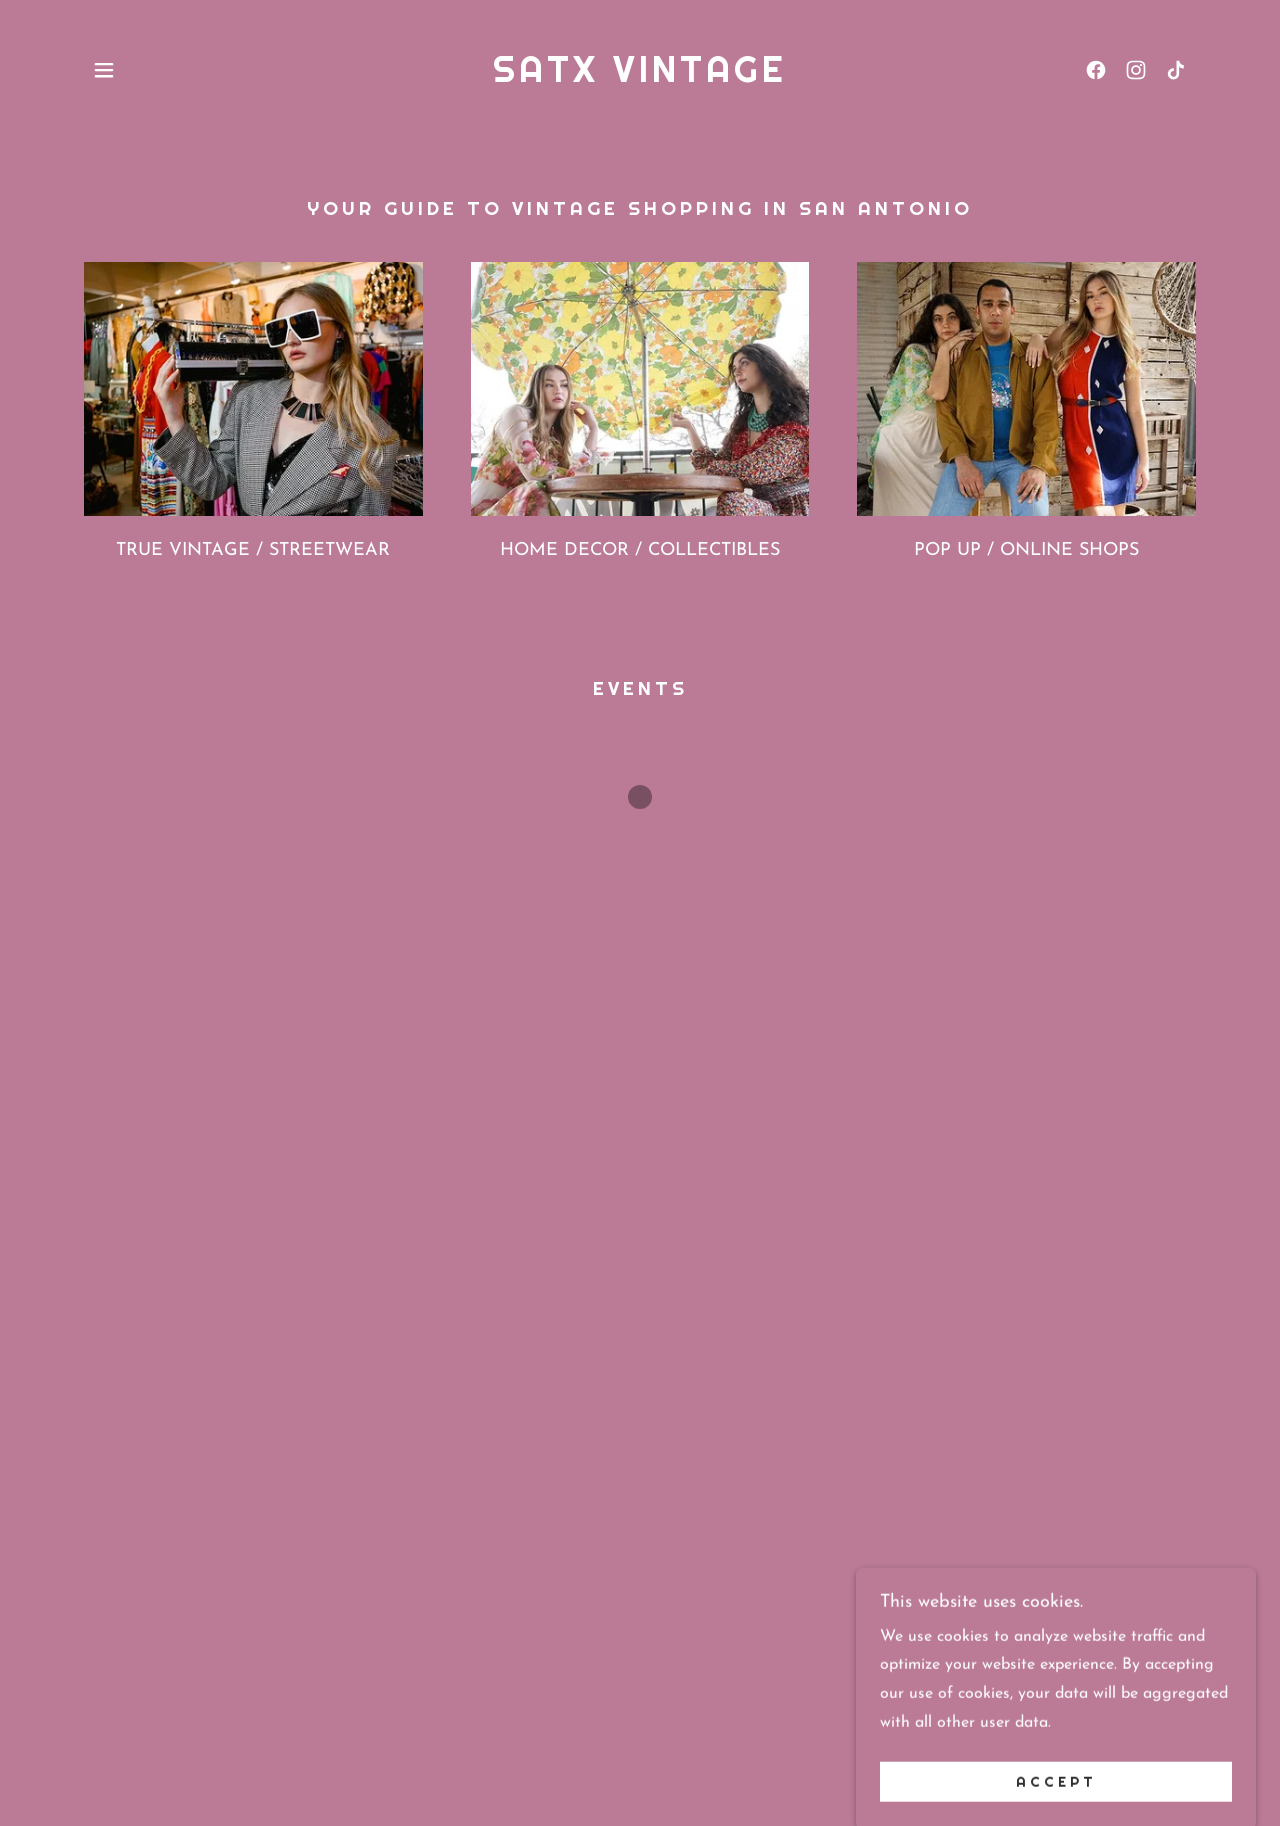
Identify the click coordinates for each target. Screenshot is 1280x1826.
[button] (104, 70)
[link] (640, 78)
